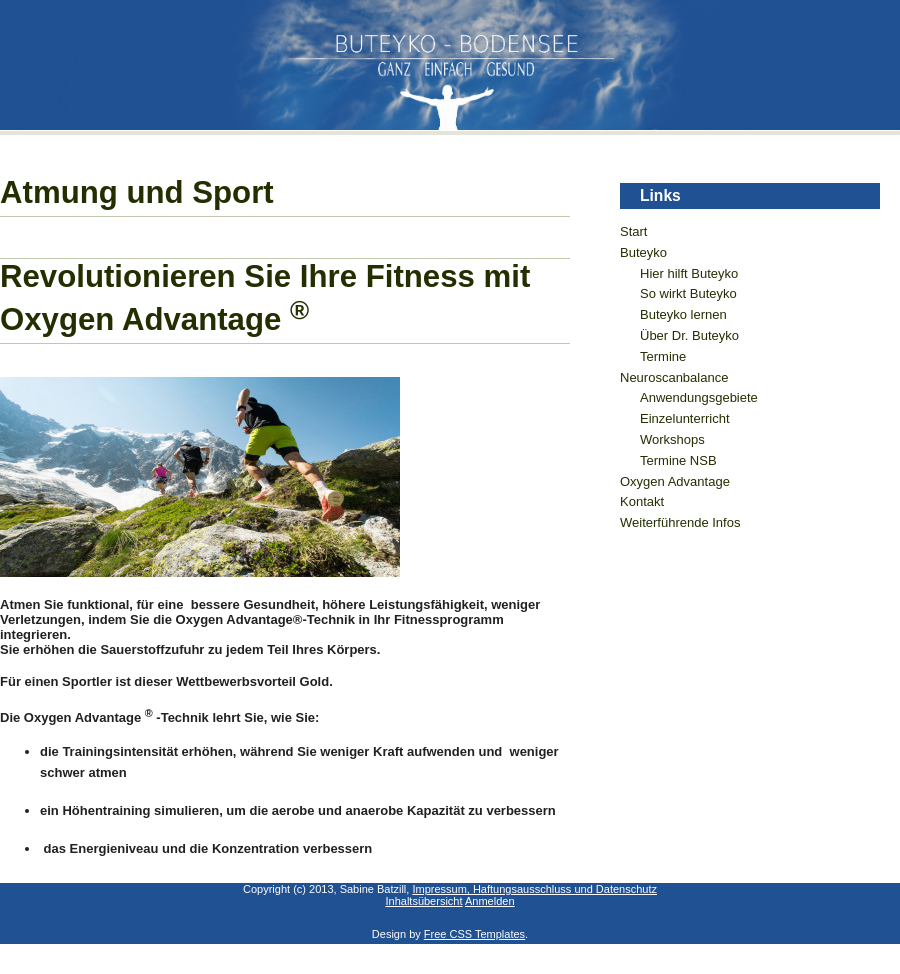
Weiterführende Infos (680, 522)
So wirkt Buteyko (688, 293)
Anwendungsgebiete (699, 397)
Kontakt (642, 501)
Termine (663, 356)
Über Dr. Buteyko (689, 335)
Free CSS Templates (474, 934)
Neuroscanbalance (674, 377)
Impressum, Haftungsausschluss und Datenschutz (534, 889)
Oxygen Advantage (675, 481)
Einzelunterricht (685, 418)
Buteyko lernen (683, 314)
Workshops (672, 439)
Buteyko (643, 252)
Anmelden (490, 901)
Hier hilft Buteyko (689, 273)
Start (633, 231)
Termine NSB (678, 460)
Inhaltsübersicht (423, 901)
